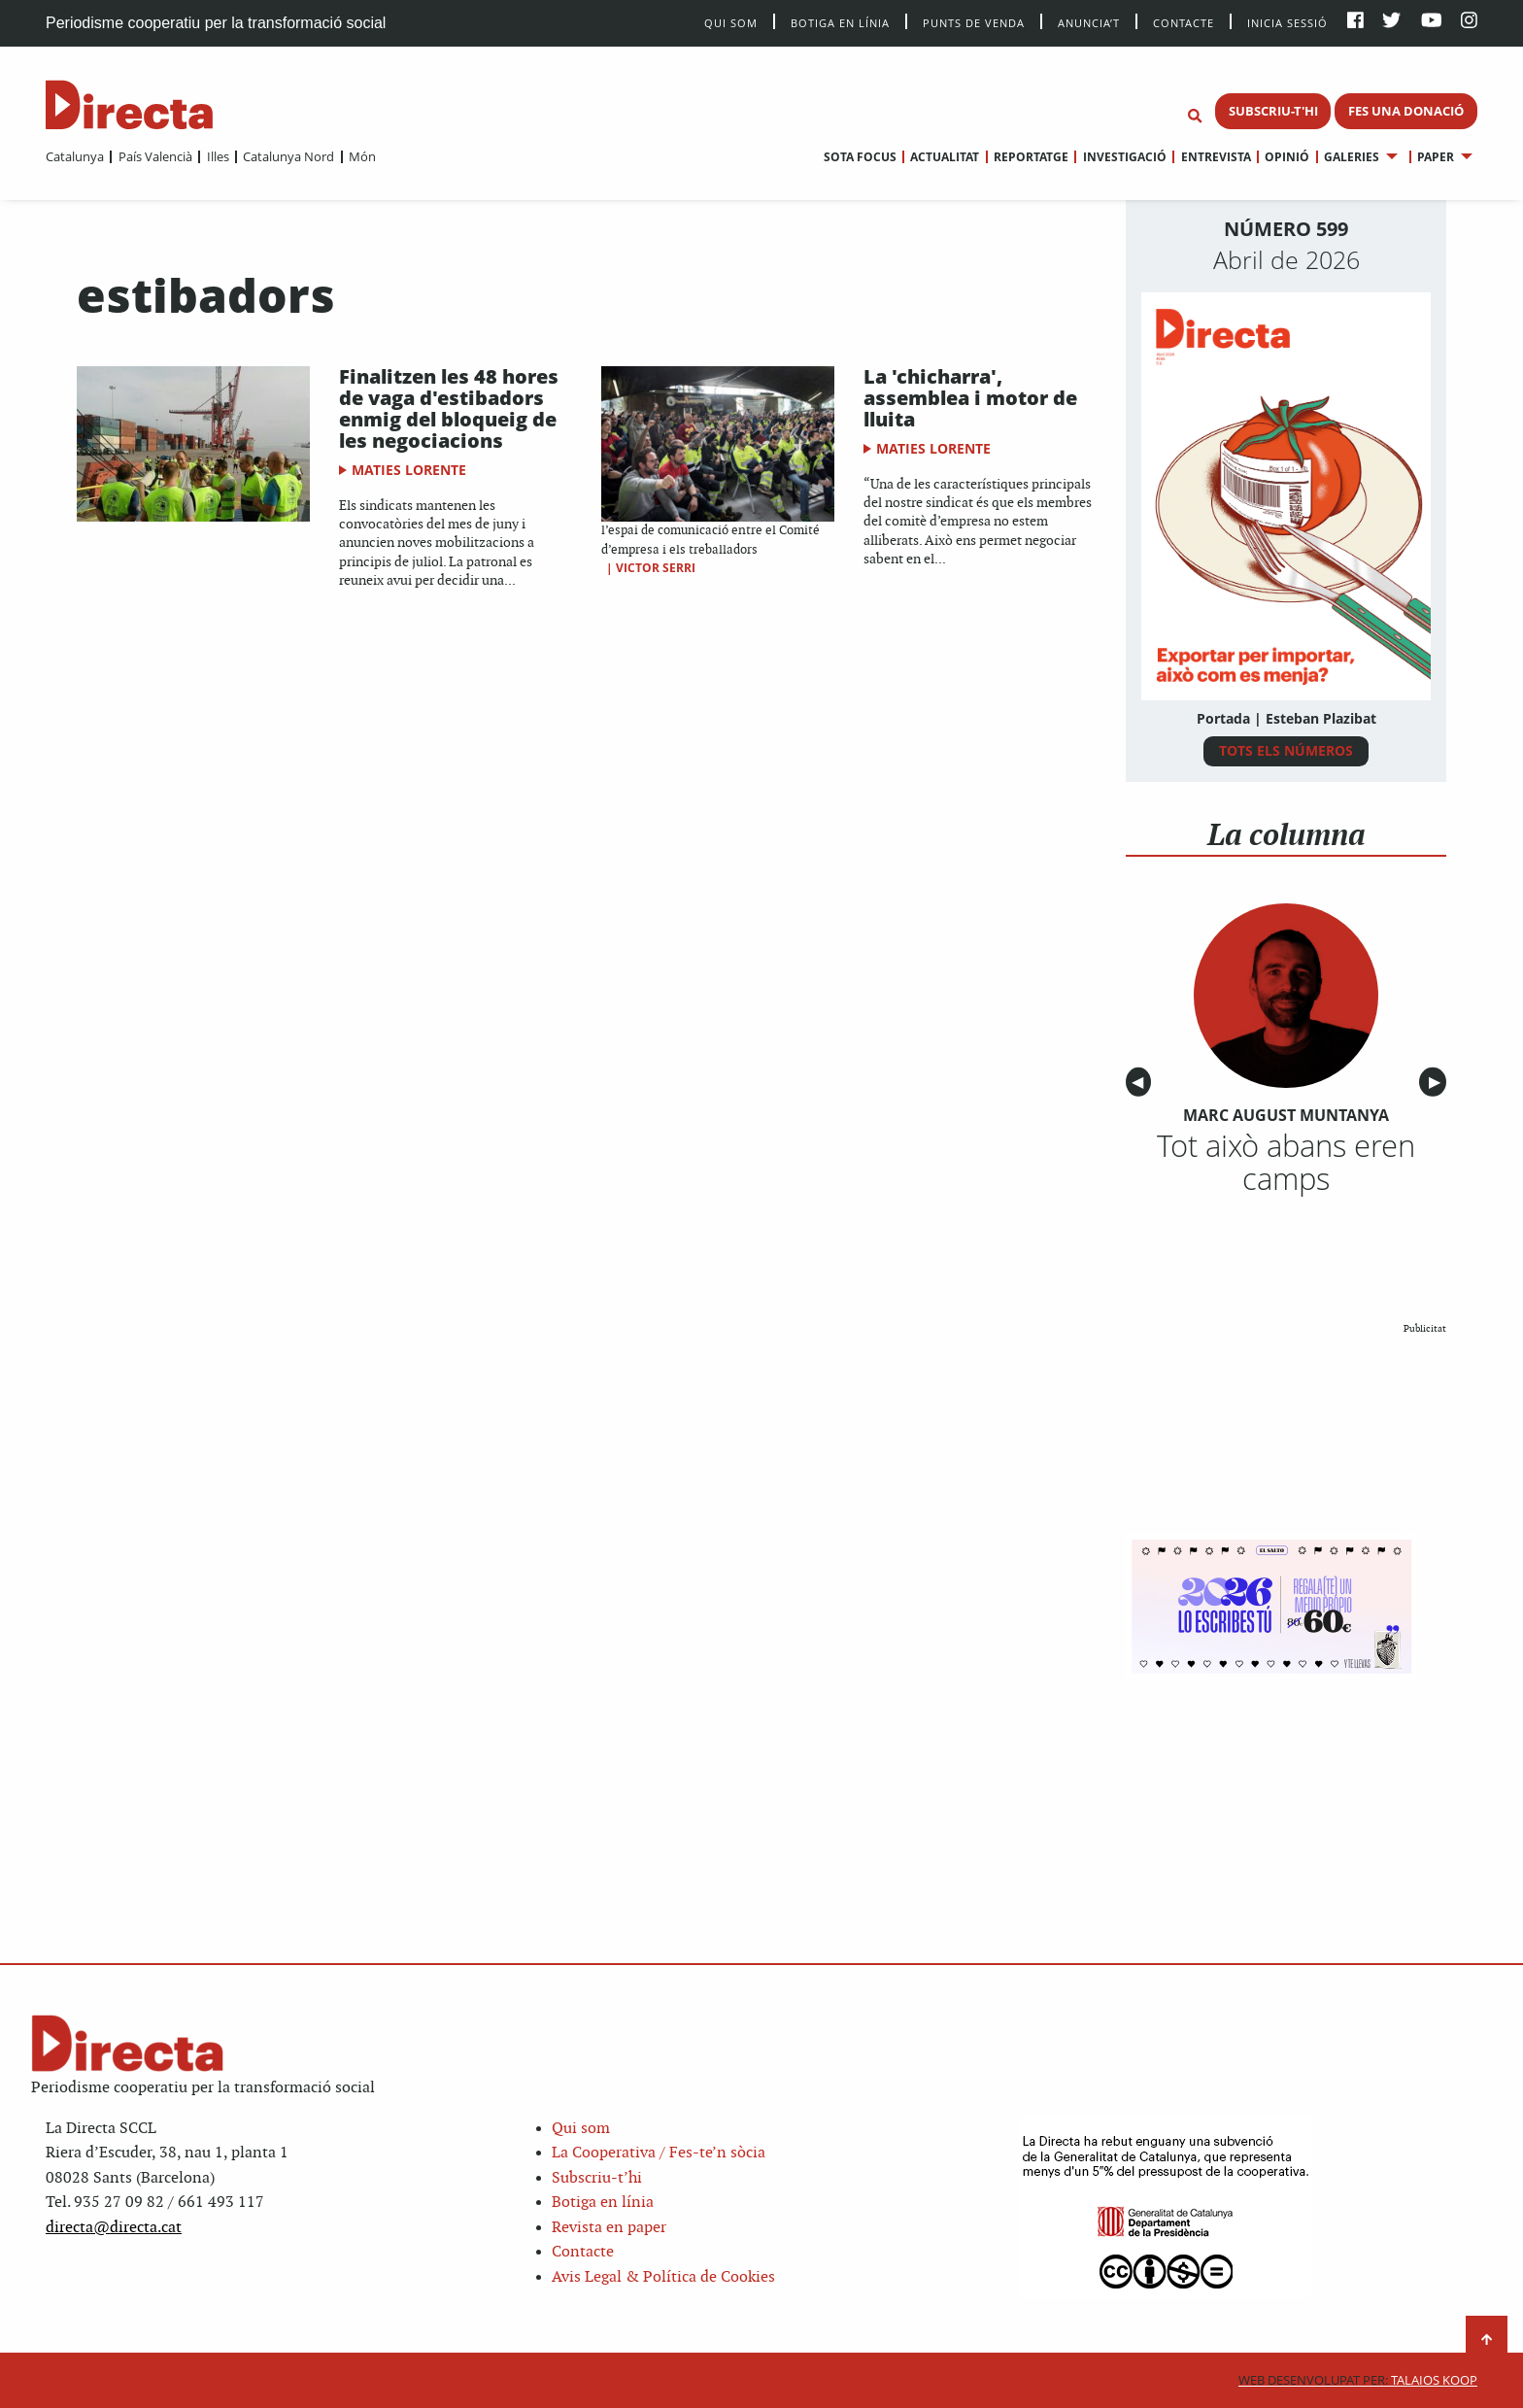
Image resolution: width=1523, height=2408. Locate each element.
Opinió (1287, 157)
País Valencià (155, 156)
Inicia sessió (1287, 22)
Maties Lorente (409, 469)
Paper (1435, 157)
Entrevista (1216, 157)
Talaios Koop (1357, 2380)
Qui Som (731, 22)
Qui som (581, 2129)
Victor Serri (655, 567)
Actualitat (944, 157)
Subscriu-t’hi (597, 2178)
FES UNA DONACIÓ (1406, 110)
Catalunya (75, 156)
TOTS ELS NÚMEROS (1286, 750)
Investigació (1125, 157)
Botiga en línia (840, 22)
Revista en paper (609, 2228)
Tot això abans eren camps (1286, 1162)
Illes (218, 156)
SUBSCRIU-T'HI (1273, 110)
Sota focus (860, 157)
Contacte (1183, 22)
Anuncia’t (1089, 22)
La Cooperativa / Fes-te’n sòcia (658, 2153)
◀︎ (1141, 1082)
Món (362, 156)
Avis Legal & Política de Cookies (663, 2277)
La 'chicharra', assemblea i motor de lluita (970, 397)
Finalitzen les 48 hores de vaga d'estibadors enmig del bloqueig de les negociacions (448, 408)
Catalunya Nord (288, 156)
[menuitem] (75, 156)
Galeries (1351, 157)
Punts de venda (974, 22)
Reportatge (1031, 157)
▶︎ (1437, 1082)
